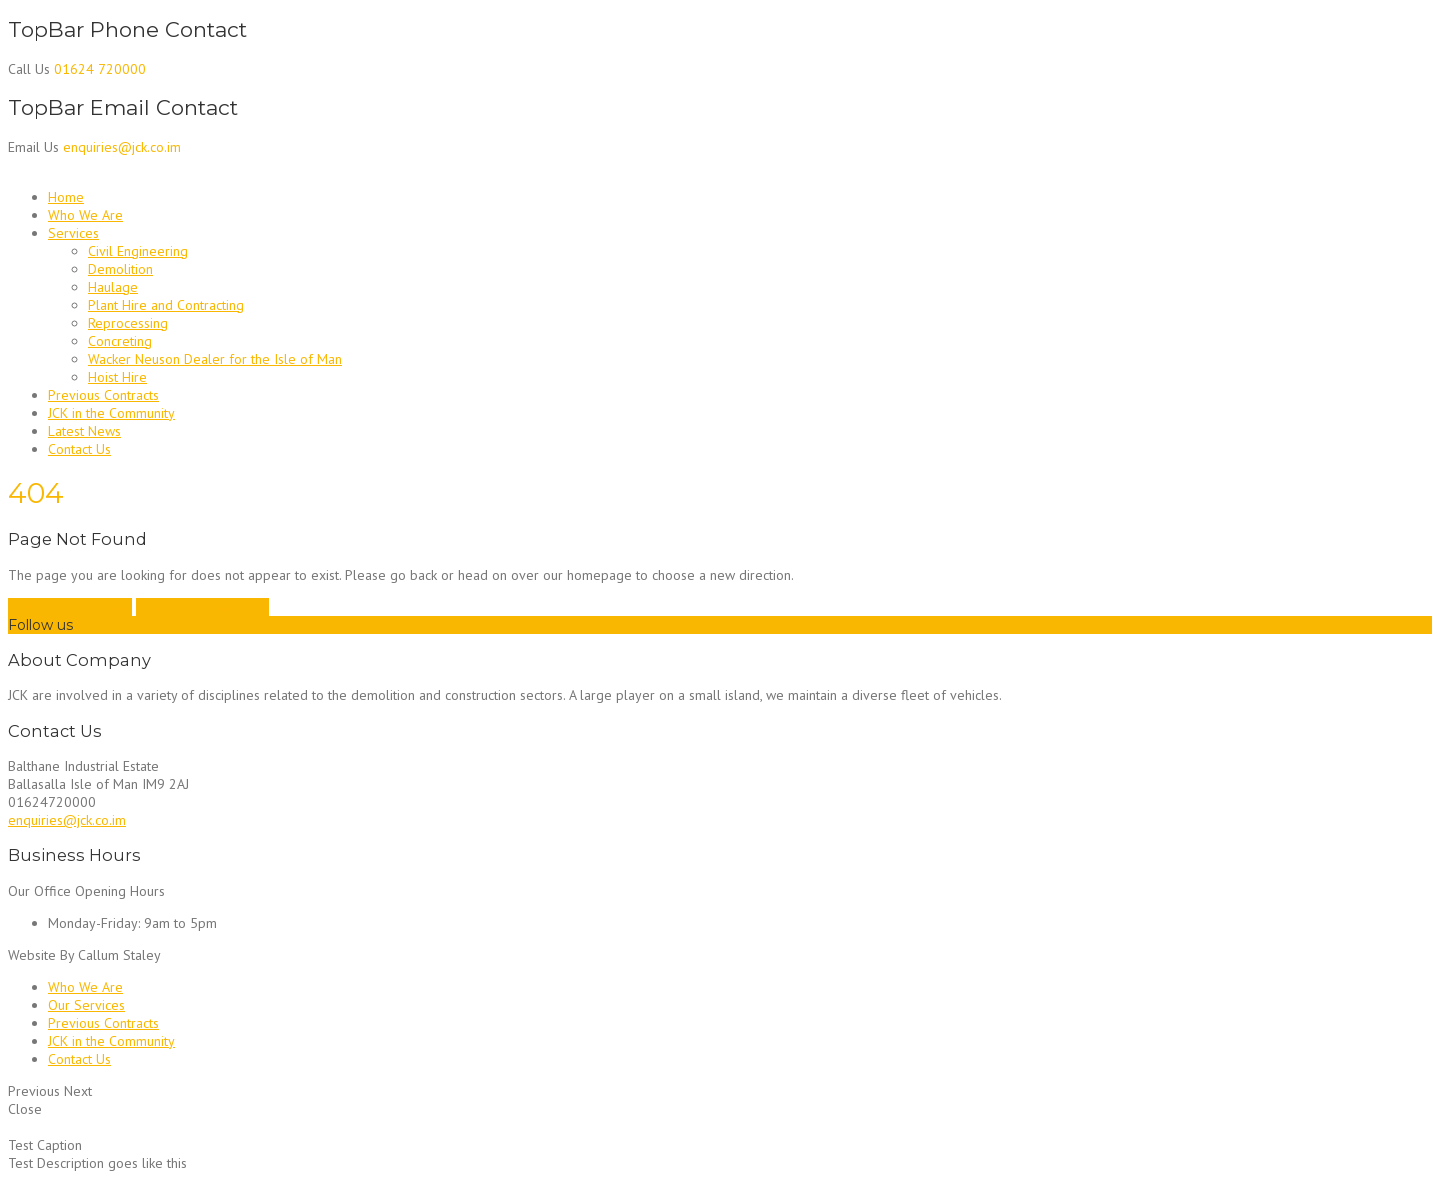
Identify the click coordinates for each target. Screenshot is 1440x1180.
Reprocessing (128, 323)
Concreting (120, 341)
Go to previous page (70, 607)
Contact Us (79, 449)
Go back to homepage (202, 607)
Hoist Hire (117, 377)
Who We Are (85, 215)
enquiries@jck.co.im (67, 820)
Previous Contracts (103, 395)
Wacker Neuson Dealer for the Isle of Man (215, 359)
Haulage (113, 287)
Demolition (120, 269)
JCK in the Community (111, 413)
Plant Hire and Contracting (166, 305)
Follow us (40, 625)
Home (66, 197)
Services (73, 233)
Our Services (86, 1005)
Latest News (84, 431)
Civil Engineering (138, 251)
